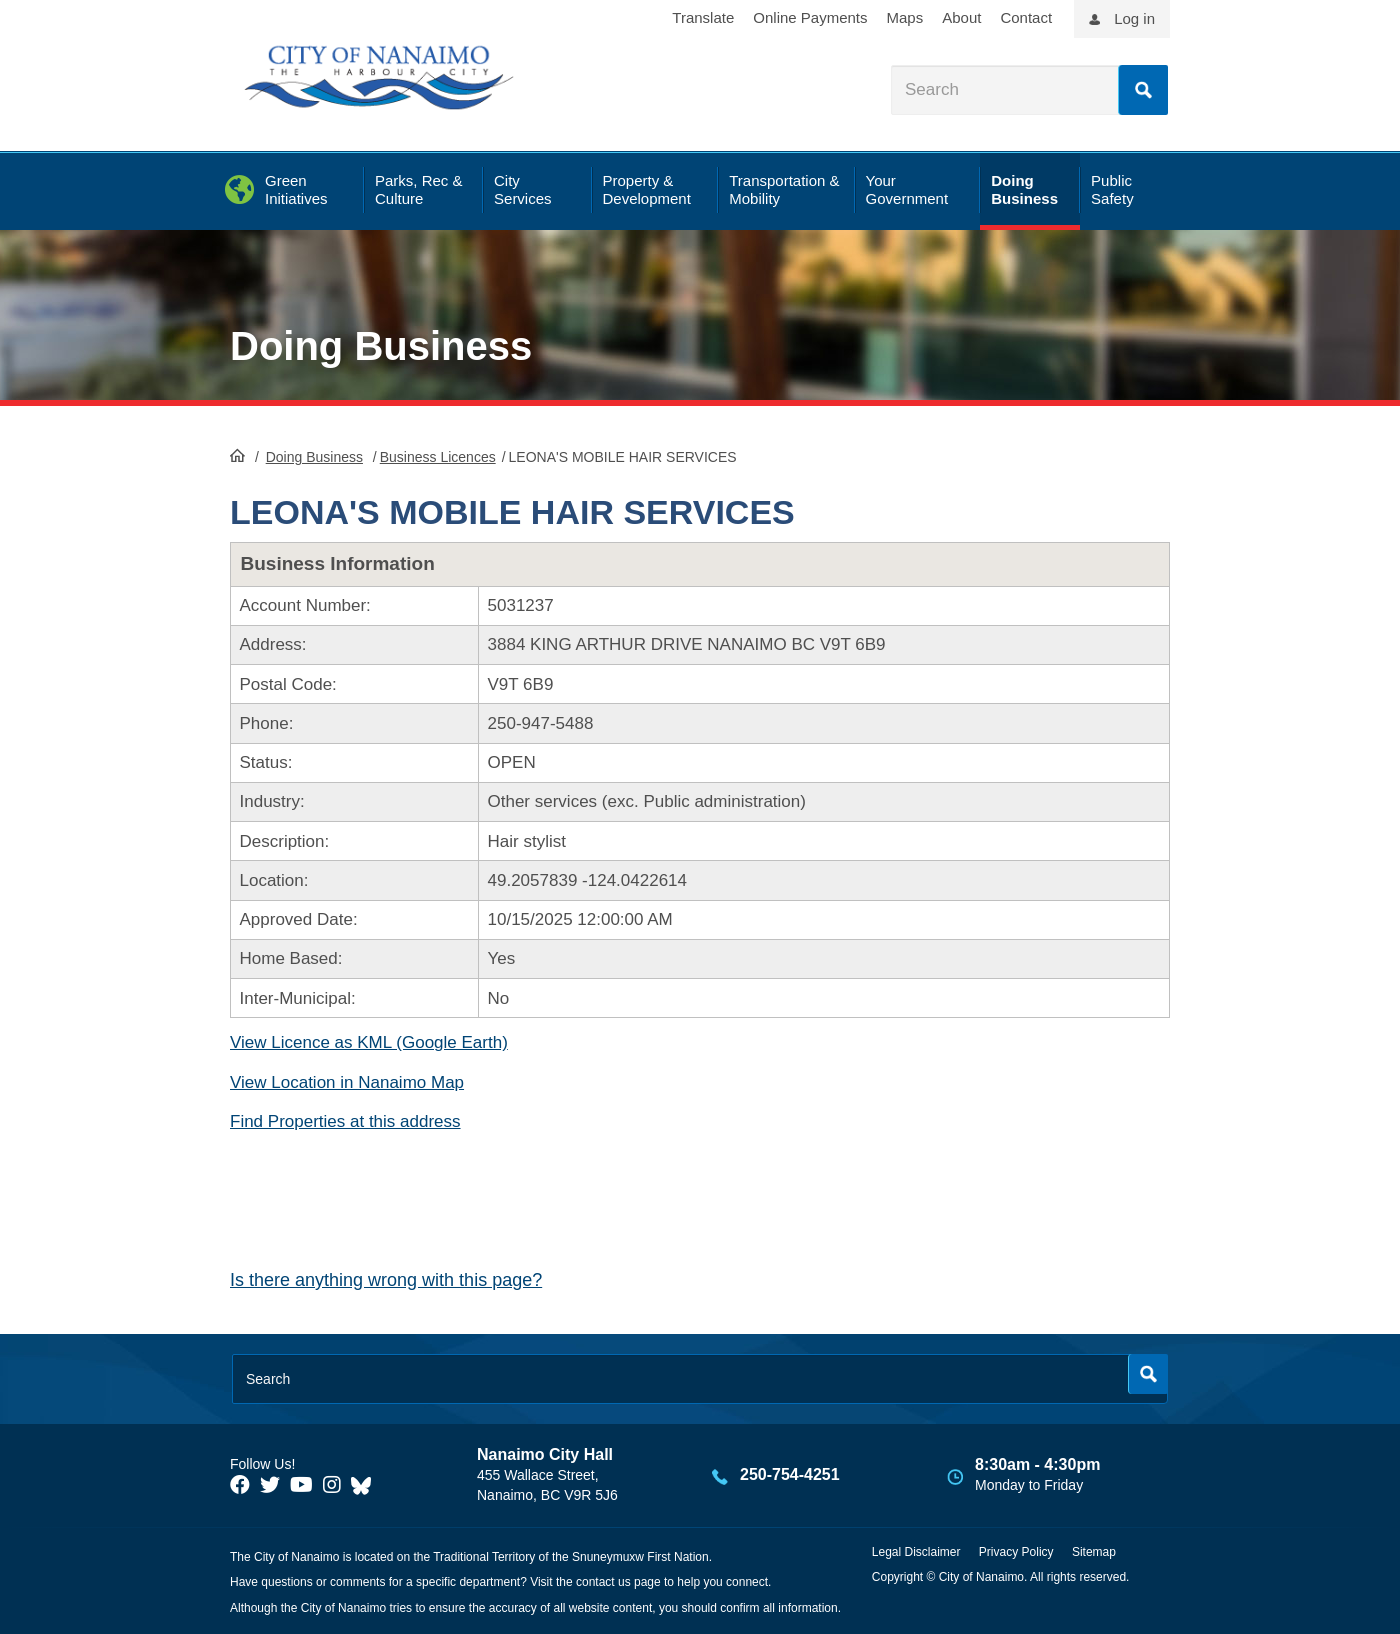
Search (1143, 90)
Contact (1026, 17)
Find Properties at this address (345, 1121)
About (961, 17)
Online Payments (810, 17)
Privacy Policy (1016, 1552)
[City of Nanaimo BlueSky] (366, 1485)
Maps (905, 17)
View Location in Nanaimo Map (347, 1082)
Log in (1134, 18)
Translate (703, 17)
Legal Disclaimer (916, 1552)
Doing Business (381, 346)
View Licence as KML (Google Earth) (369, 1042)
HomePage (237, 455)
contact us (603, 1582)
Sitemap (1094, 1552)
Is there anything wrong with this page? (386, 1280)
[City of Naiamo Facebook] (240, 1485)
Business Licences (438, 457)
